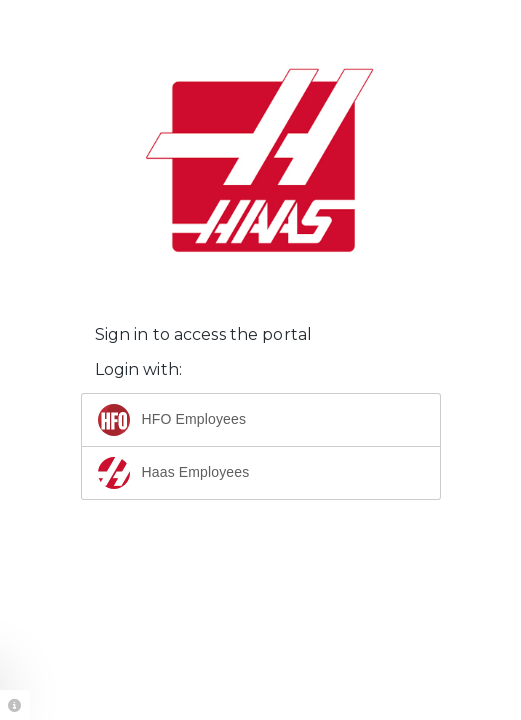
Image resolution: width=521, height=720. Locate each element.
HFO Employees (172, 420)
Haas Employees (174, 473)
